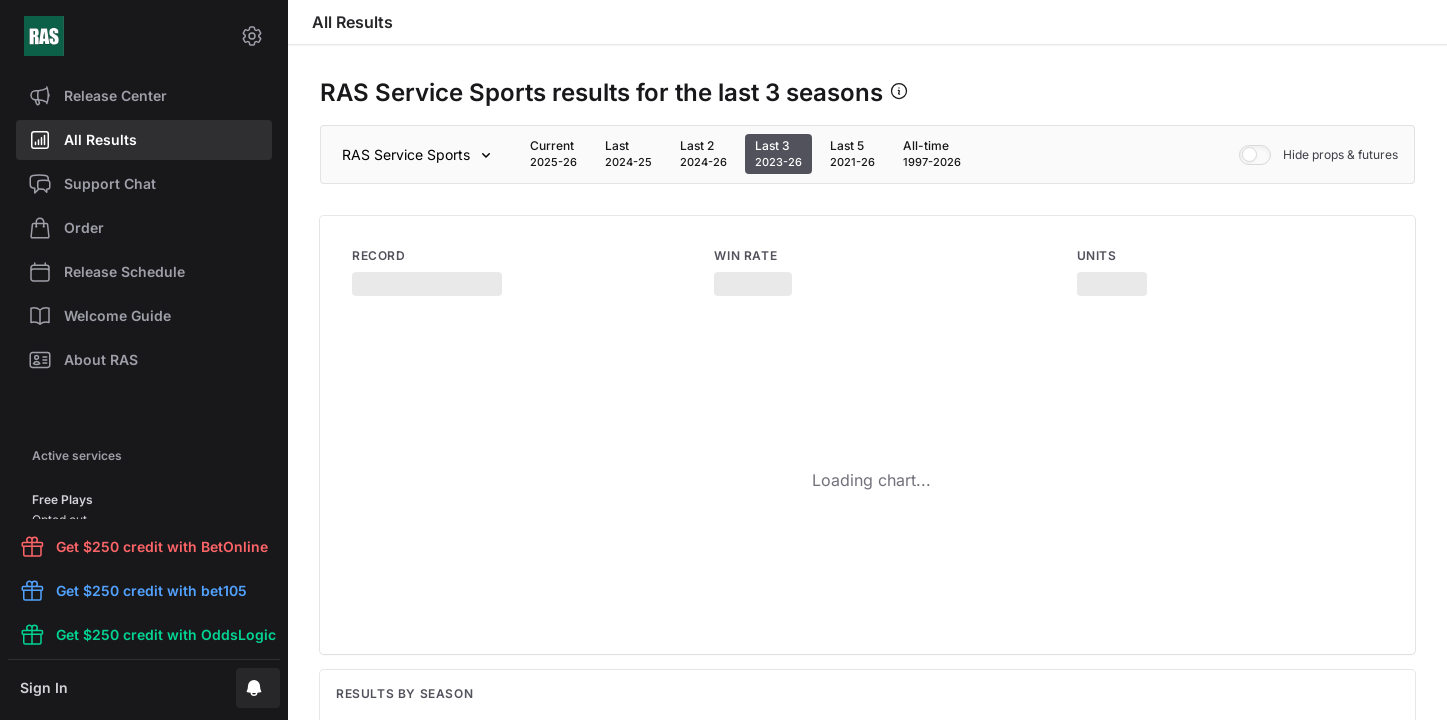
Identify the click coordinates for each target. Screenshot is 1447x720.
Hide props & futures (1318, 155)
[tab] (553, 154)
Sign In (44, 687)
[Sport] (420, 155)
